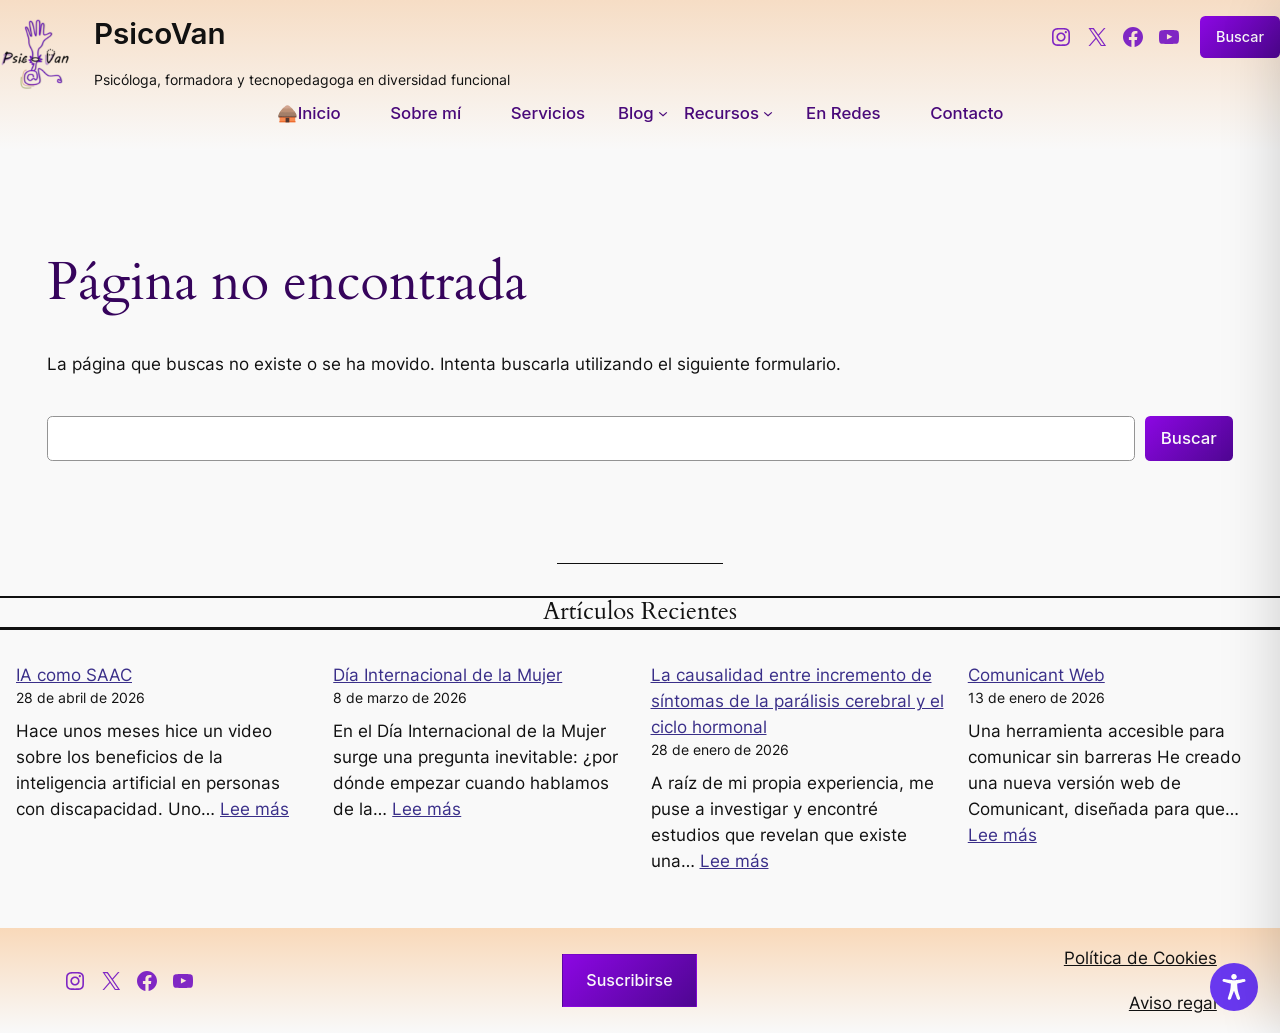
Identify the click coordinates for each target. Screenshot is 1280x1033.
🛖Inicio (309, 113)
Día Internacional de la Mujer (447, 675)
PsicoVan (160, 33)
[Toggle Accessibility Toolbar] (1234, 987)
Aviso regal (1173, 1003)
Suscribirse (629, 980)
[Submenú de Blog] (643, 113)
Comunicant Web (1036, 675)
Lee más (254, 809)
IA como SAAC (74, 675)
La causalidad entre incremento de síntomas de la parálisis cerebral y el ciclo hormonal (797, 701)
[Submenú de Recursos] (728, 113)
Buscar (1240, 36)
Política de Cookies (1140, 958)
